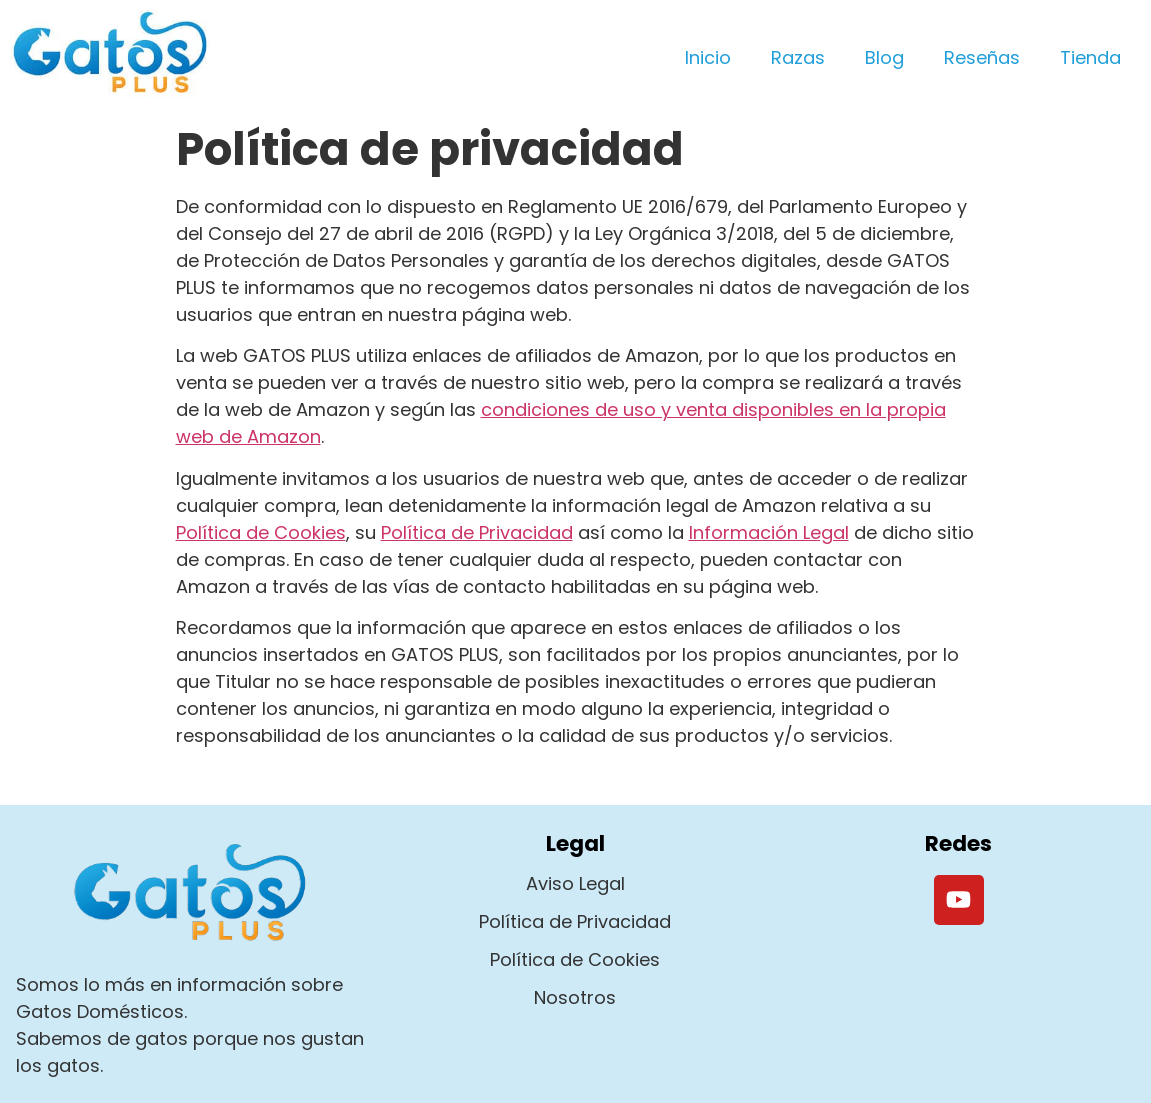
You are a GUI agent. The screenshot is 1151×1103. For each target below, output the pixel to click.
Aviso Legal (575, 883)
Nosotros (575, 997)
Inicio (708, 57)
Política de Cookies (261, 532)
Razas (798, 57)
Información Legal (769, 532)
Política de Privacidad (477, 532)
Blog (884, 57)
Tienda (1090, 57)
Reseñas (982, 57)
